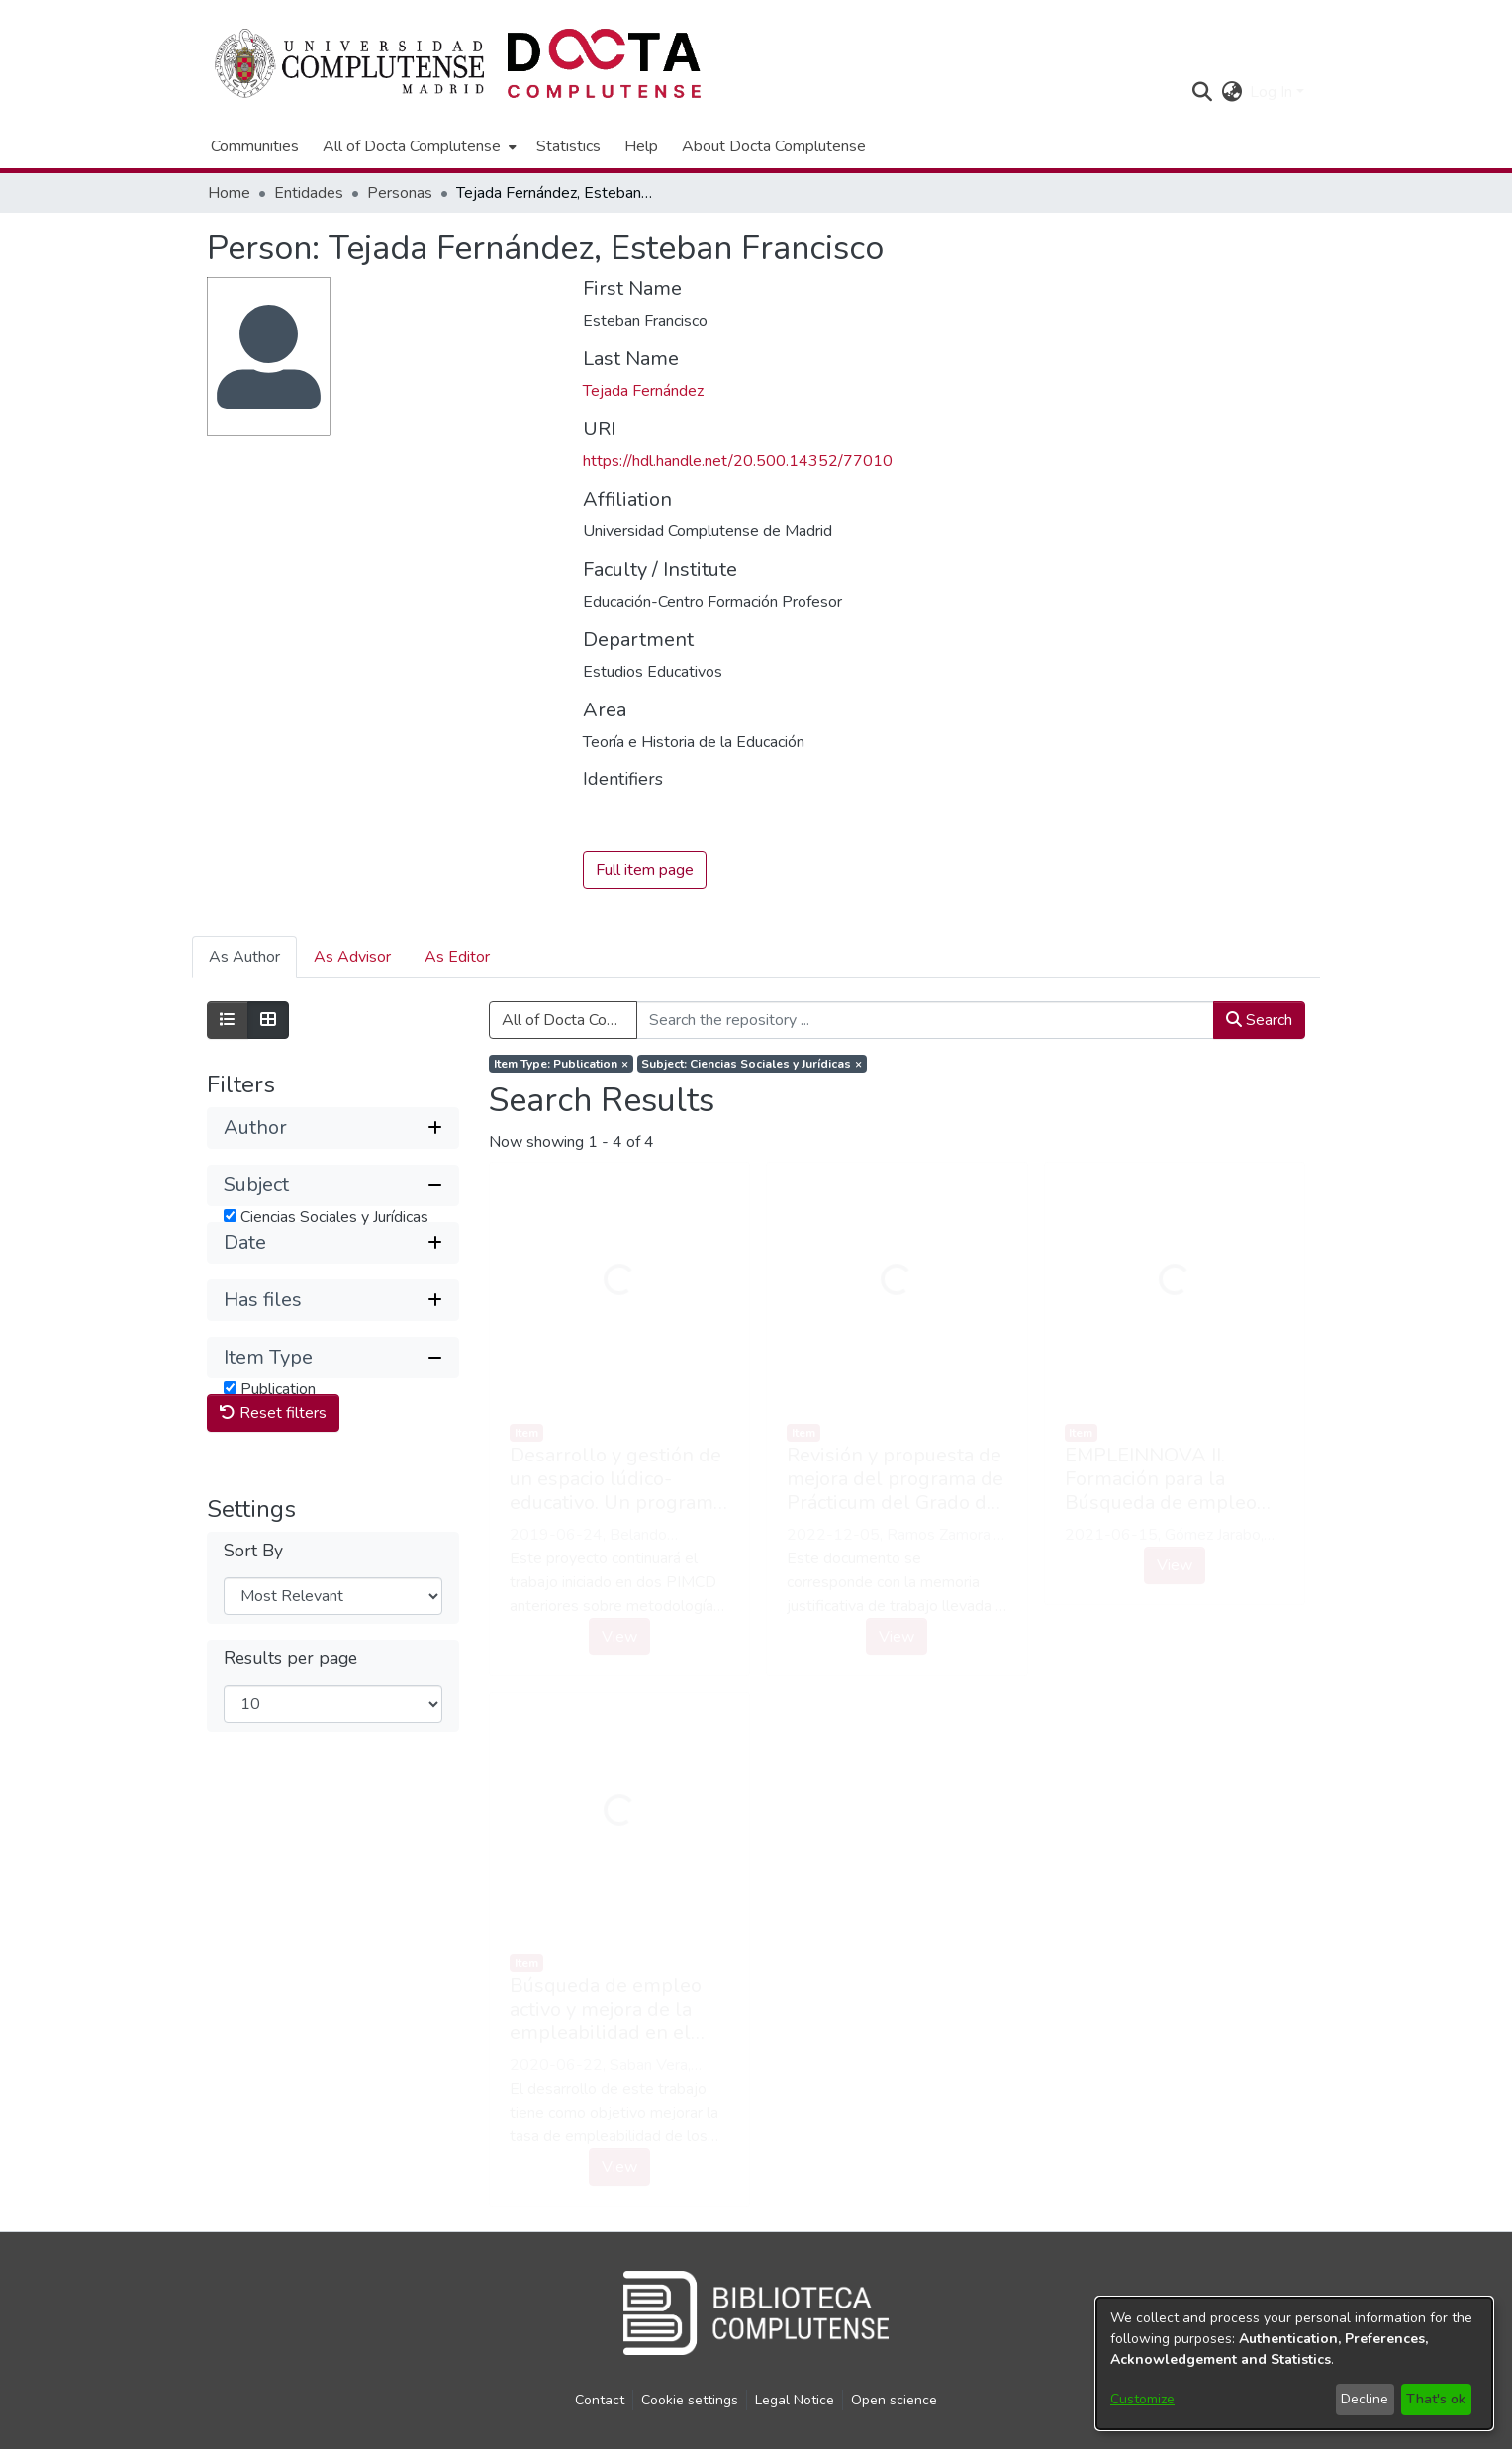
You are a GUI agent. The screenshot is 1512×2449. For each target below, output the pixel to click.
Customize (1142, 2399)
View (619, 1637)
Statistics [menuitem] (568, 146)
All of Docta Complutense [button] (412, 146)
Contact (599, 2400)
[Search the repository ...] (925, 1021)
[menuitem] (418, 146)
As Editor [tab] (457, 958)
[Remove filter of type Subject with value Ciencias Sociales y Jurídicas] (752, 1065)
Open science (894, 2400)
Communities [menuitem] (255, 146)
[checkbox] (230, 1215)
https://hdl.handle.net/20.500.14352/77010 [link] (738, 461)
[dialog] (1294, 2363)
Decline (1364, 2399)
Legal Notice (794, 2400)
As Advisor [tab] (352, 958)
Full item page (645, 871)
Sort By (253, 1630)
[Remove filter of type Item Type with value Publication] (561, 1065)
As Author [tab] (244, 958)
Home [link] (229, 193)
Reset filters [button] (273, 1492)
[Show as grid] (268, 1021)
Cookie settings (689, 2400)
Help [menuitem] (641, 146)
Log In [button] (1273, 92)
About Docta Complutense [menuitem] (774, 146)
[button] (1201, 92)
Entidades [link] (308, 193)
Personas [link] (399, 193)
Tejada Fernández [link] (643, 391)
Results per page (290, 1738)
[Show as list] (227, 1021)
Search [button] (1259, 1021)
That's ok (1435, 2399)
